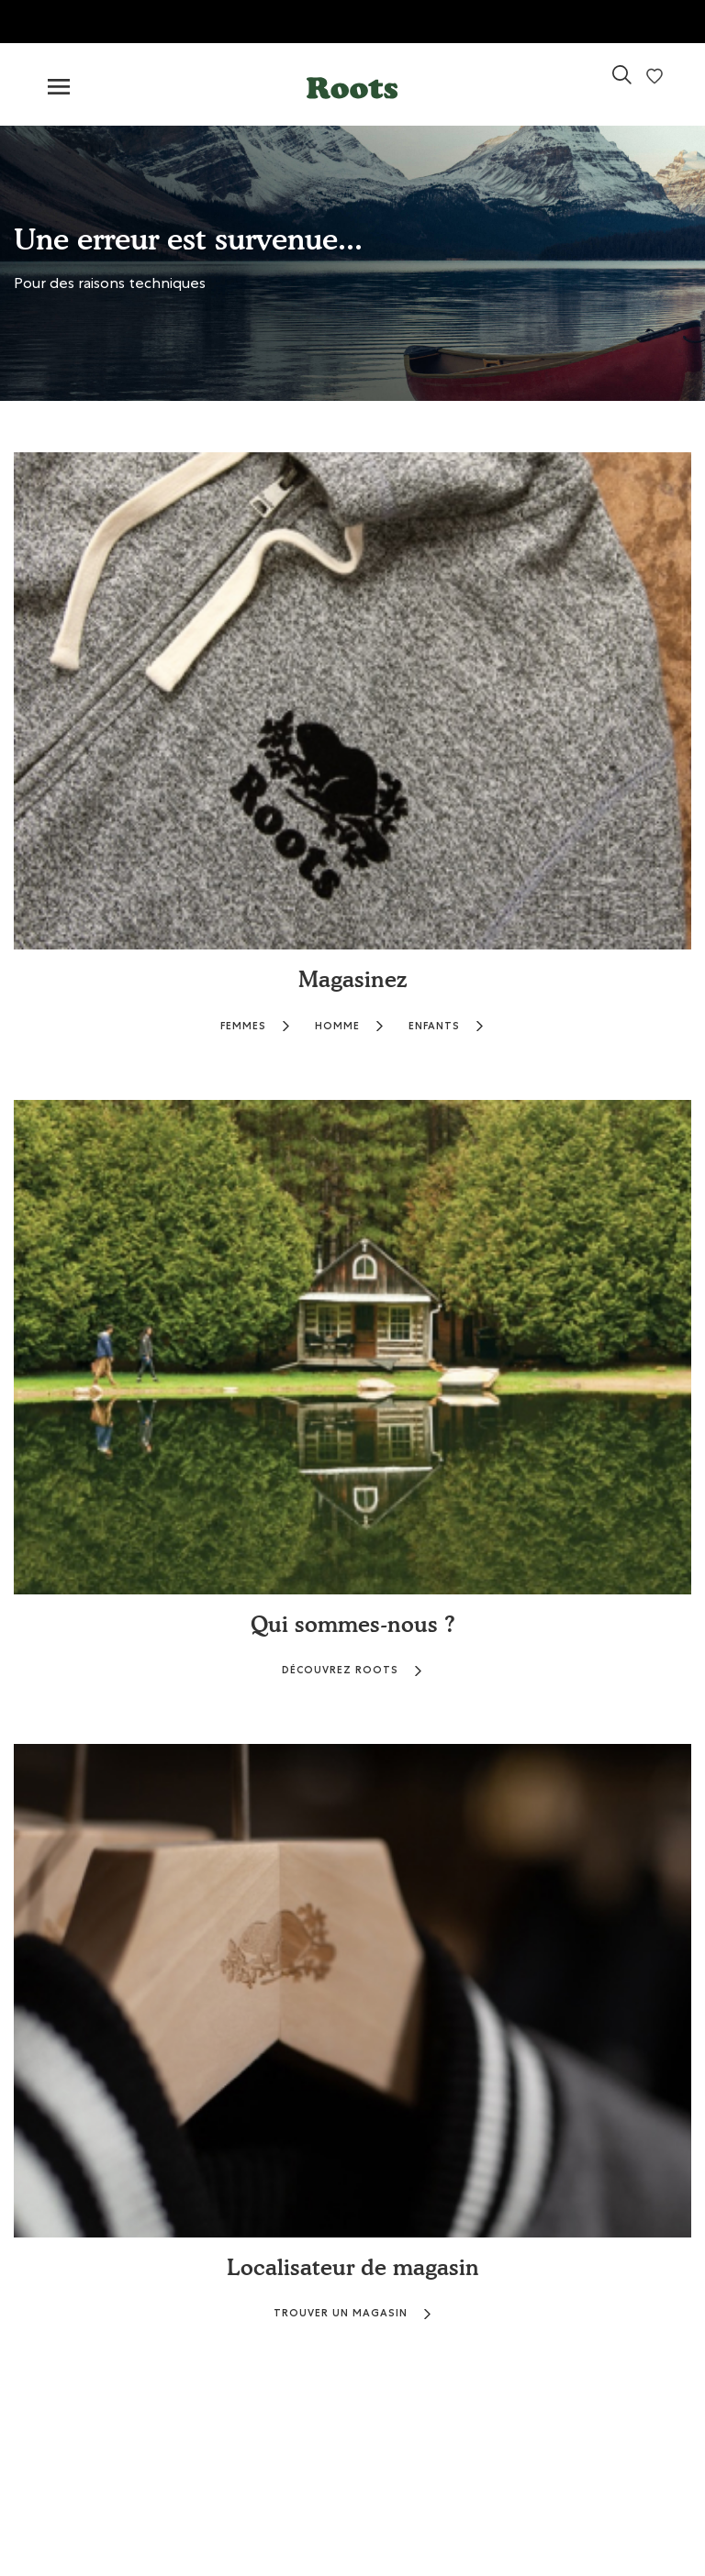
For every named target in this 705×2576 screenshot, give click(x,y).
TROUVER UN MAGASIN (353, 2313)
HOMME (350, 1026)
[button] (352, 84)
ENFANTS (446, 1026)
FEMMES (255, 1026)
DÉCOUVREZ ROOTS (352, 1670)
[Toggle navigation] (59, 88)
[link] (622, 82)
